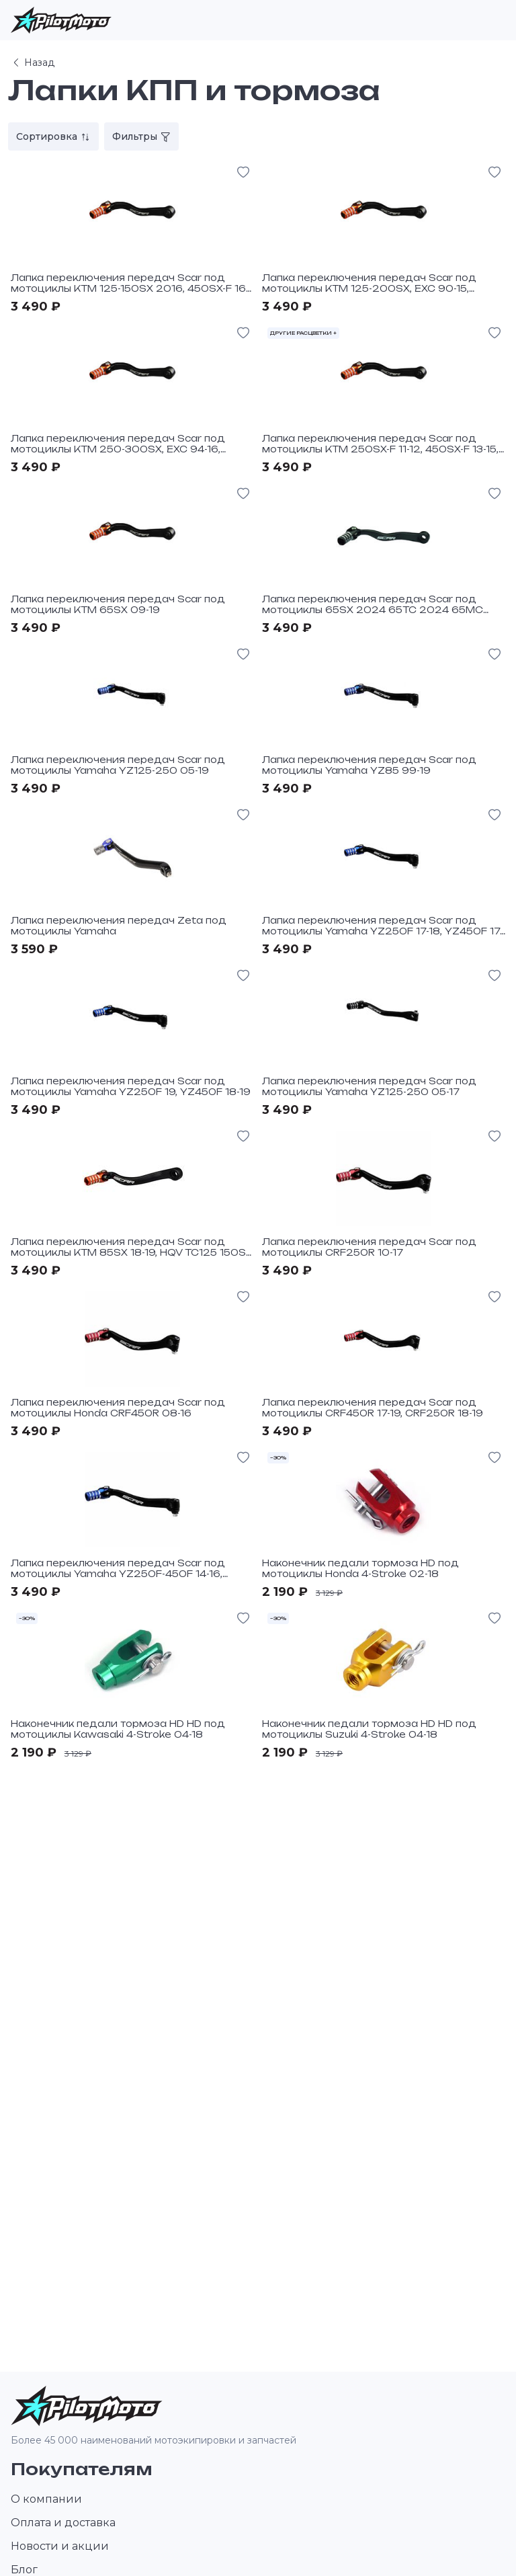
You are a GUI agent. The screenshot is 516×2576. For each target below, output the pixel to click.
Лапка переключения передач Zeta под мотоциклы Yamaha (118, 925)
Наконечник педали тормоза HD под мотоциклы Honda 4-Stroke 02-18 (360, 1568)
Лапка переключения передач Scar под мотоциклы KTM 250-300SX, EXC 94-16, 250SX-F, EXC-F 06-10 (118, 449)
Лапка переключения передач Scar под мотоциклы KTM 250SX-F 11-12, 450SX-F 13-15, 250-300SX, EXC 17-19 (380, 449)
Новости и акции (60, 2546)
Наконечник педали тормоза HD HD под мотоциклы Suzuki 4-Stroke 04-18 (369, 1729)
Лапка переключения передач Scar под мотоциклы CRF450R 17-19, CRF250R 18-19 (372, 1407)
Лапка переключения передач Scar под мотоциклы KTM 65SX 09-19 (118, 604)
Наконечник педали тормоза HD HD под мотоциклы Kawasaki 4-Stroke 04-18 (118, 1729)
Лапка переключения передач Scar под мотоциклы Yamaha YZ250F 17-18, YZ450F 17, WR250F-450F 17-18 (382, 931)
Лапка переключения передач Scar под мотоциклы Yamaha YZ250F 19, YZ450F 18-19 (131, 1086)
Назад (32, 62)
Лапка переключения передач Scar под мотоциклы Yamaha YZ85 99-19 (369, 765)
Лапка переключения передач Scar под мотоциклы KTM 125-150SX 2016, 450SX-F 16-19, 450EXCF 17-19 (130, 288)
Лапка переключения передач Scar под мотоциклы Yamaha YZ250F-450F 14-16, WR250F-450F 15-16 (118, 1573)
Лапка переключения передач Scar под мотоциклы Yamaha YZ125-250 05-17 (369, 1086)
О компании (46, 2499)
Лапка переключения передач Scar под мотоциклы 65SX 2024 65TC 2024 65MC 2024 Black (372, 609)
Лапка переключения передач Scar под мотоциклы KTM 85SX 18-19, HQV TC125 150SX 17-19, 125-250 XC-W (132, 1252)
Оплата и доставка (63, 2522)
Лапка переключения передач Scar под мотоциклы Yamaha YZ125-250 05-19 (118, 765)
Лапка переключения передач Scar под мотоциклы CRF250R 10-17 (369, 1247)
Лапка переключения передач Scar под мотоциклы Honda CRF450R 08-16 (118, 1407)
